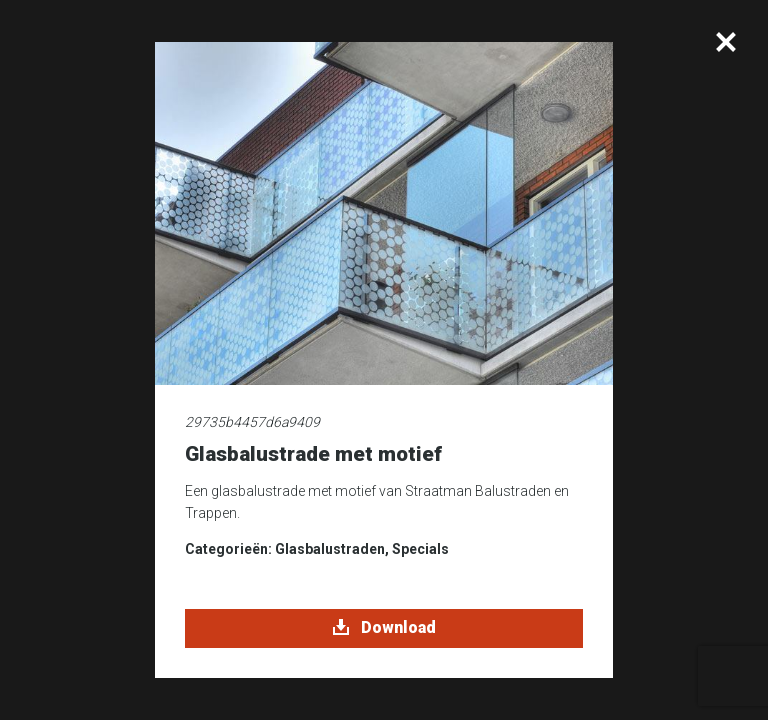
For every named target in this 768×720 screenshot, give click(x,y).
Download (384, 628)
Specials (420, 549)
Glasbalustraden (330, 549)
